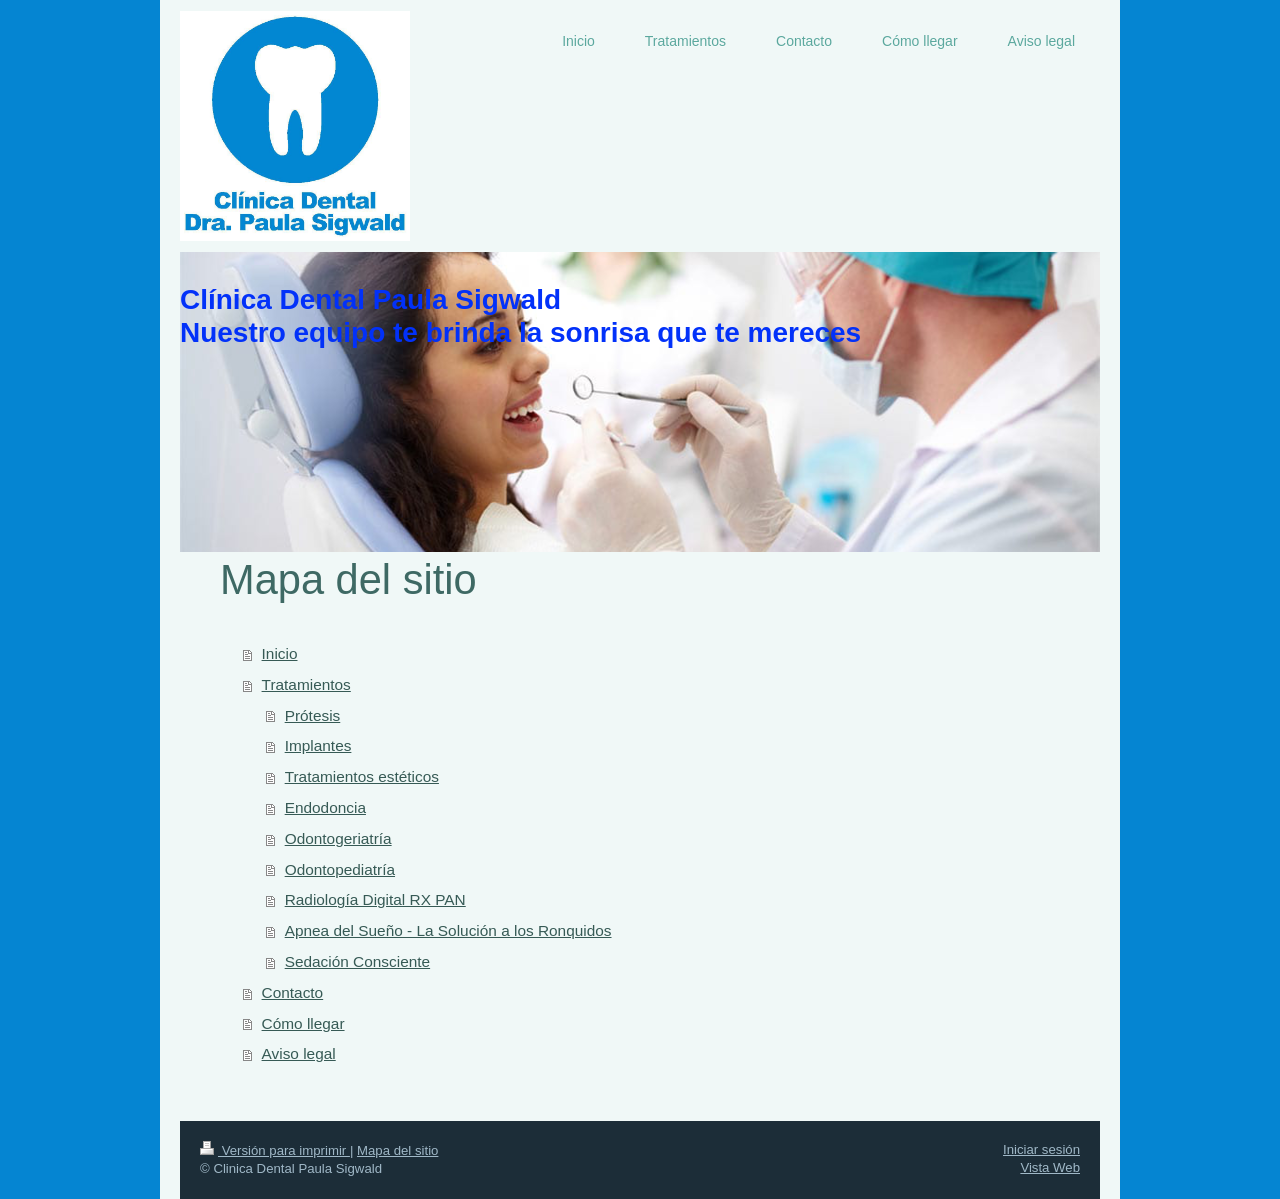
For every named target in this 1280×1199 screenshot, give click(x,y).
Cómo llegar (303, 1023)
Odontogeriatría (338, 838)
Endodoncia (325, 807)
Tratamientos (306, 684)
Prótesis (313, 715)
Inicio (280, 653)
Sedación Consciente (357, 961)
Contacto (293, 992)
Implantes (318, 745)
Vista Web (1050, 1167)
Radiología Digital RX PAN (375, 899)
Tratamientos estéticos (362, 776)
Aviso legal (299, 1053)
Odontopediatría (340, 869)
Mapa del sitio (397, 1150)
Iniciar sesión (1041, 1149)
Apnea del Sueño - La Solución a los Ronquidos (448, 930)
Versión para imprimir (275, 1150)
